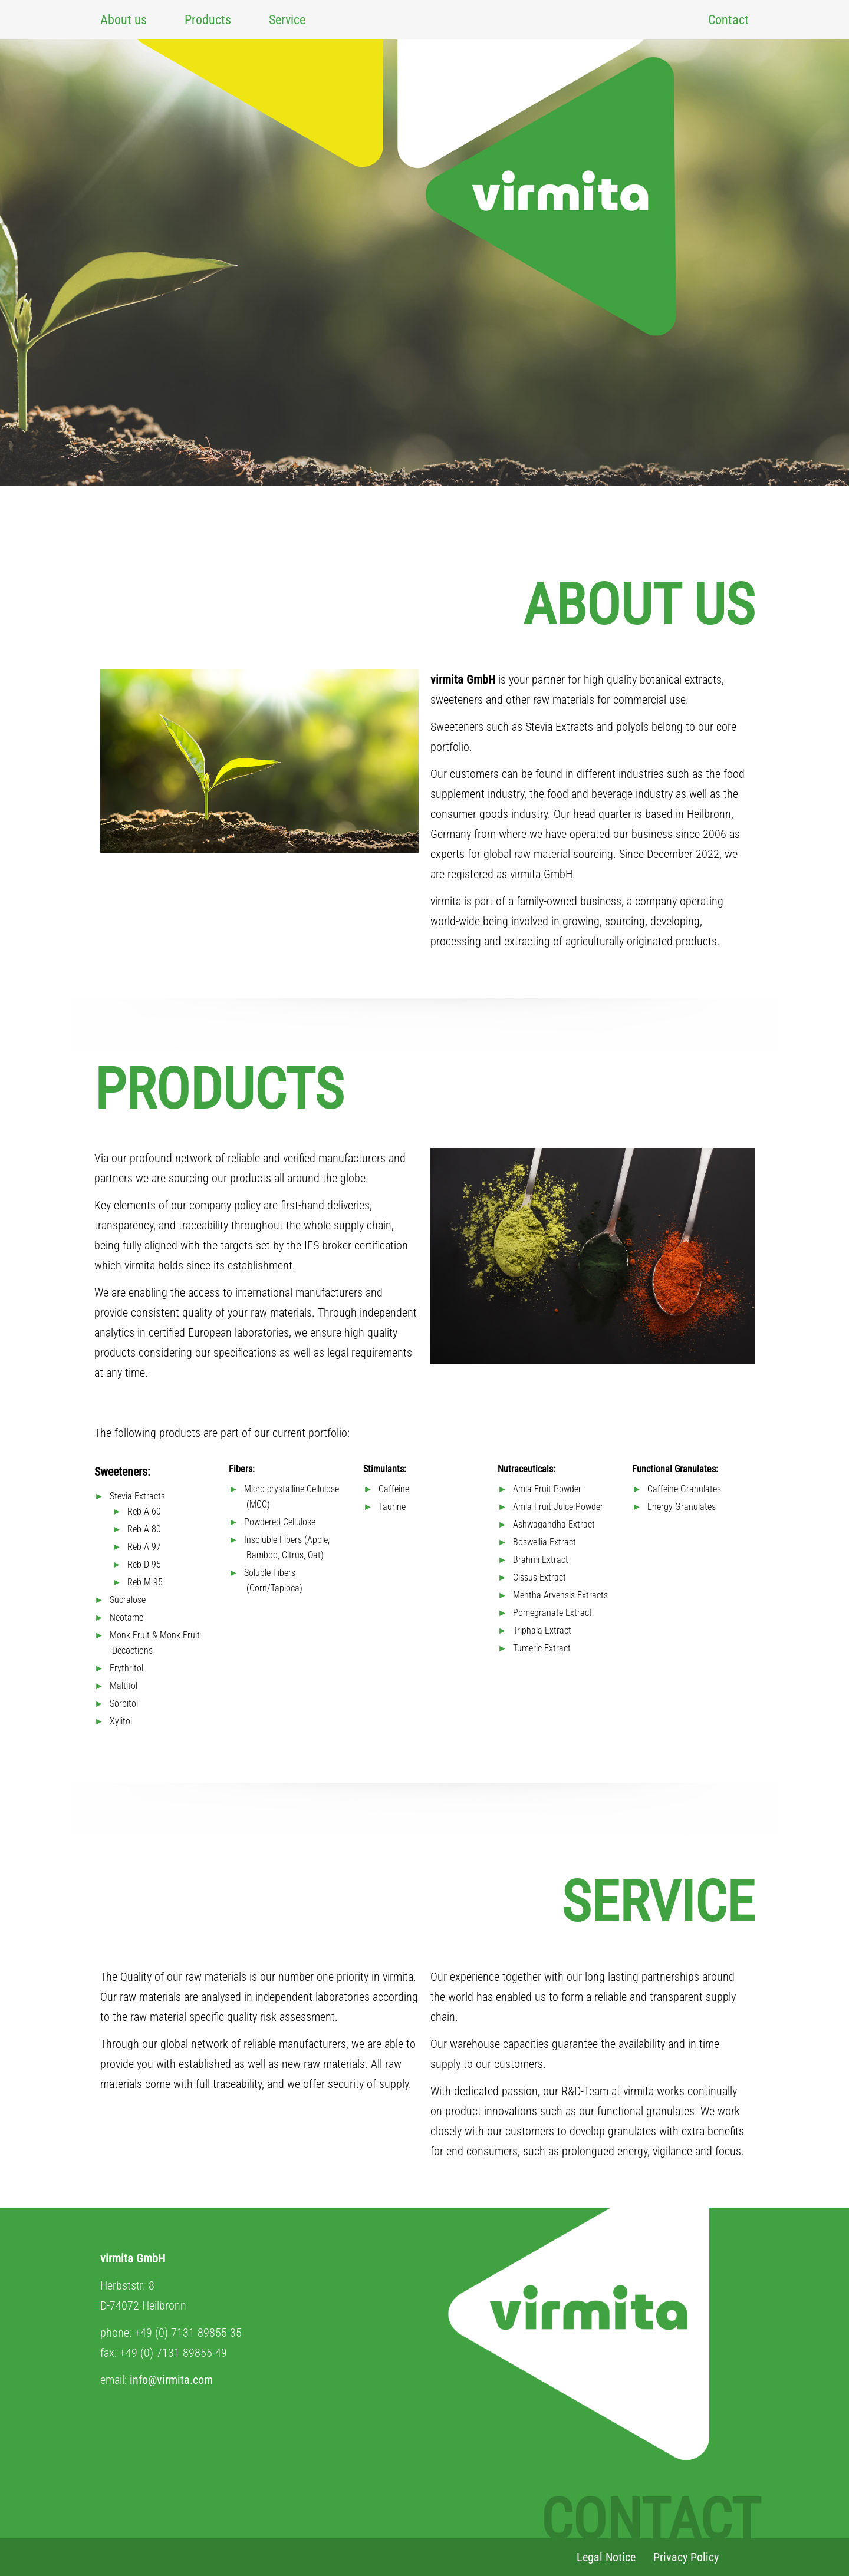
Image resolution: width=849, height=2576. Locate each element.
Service (287, 19)
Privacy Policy (686, 2557)
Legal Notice (606, 2557)
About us (123, 19)
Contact (728, 19)
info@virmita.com (171, 2380)
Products (208, 19)
